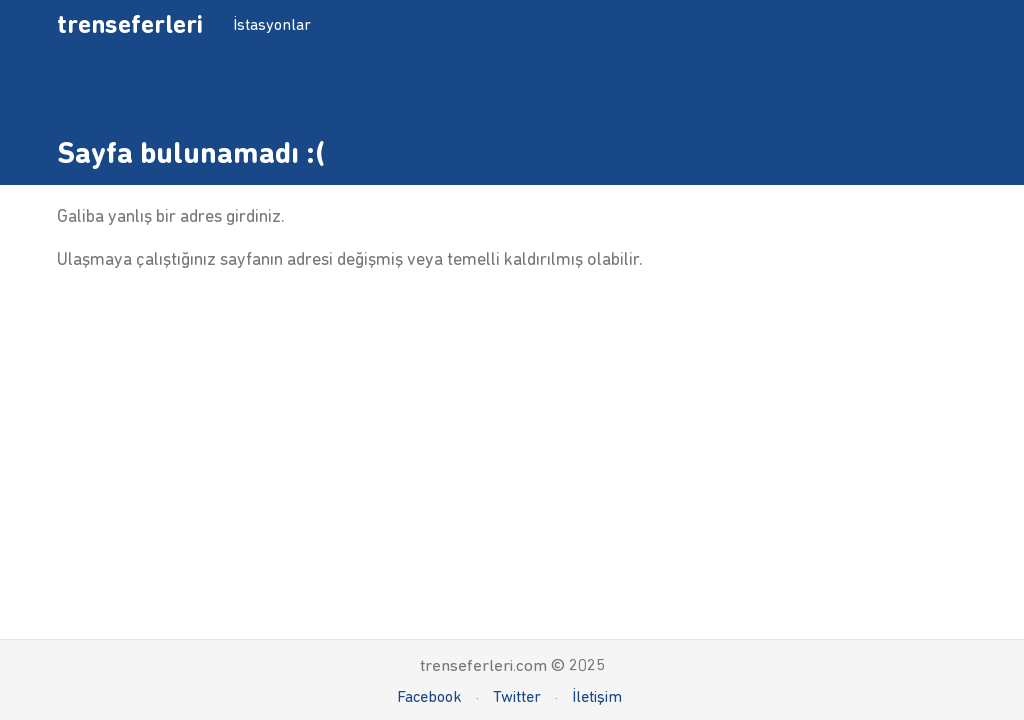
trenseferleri (130, 24)
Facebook (429, 696)
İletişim (597, 696)
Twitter (517, 696)
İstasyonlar (272, 24)
